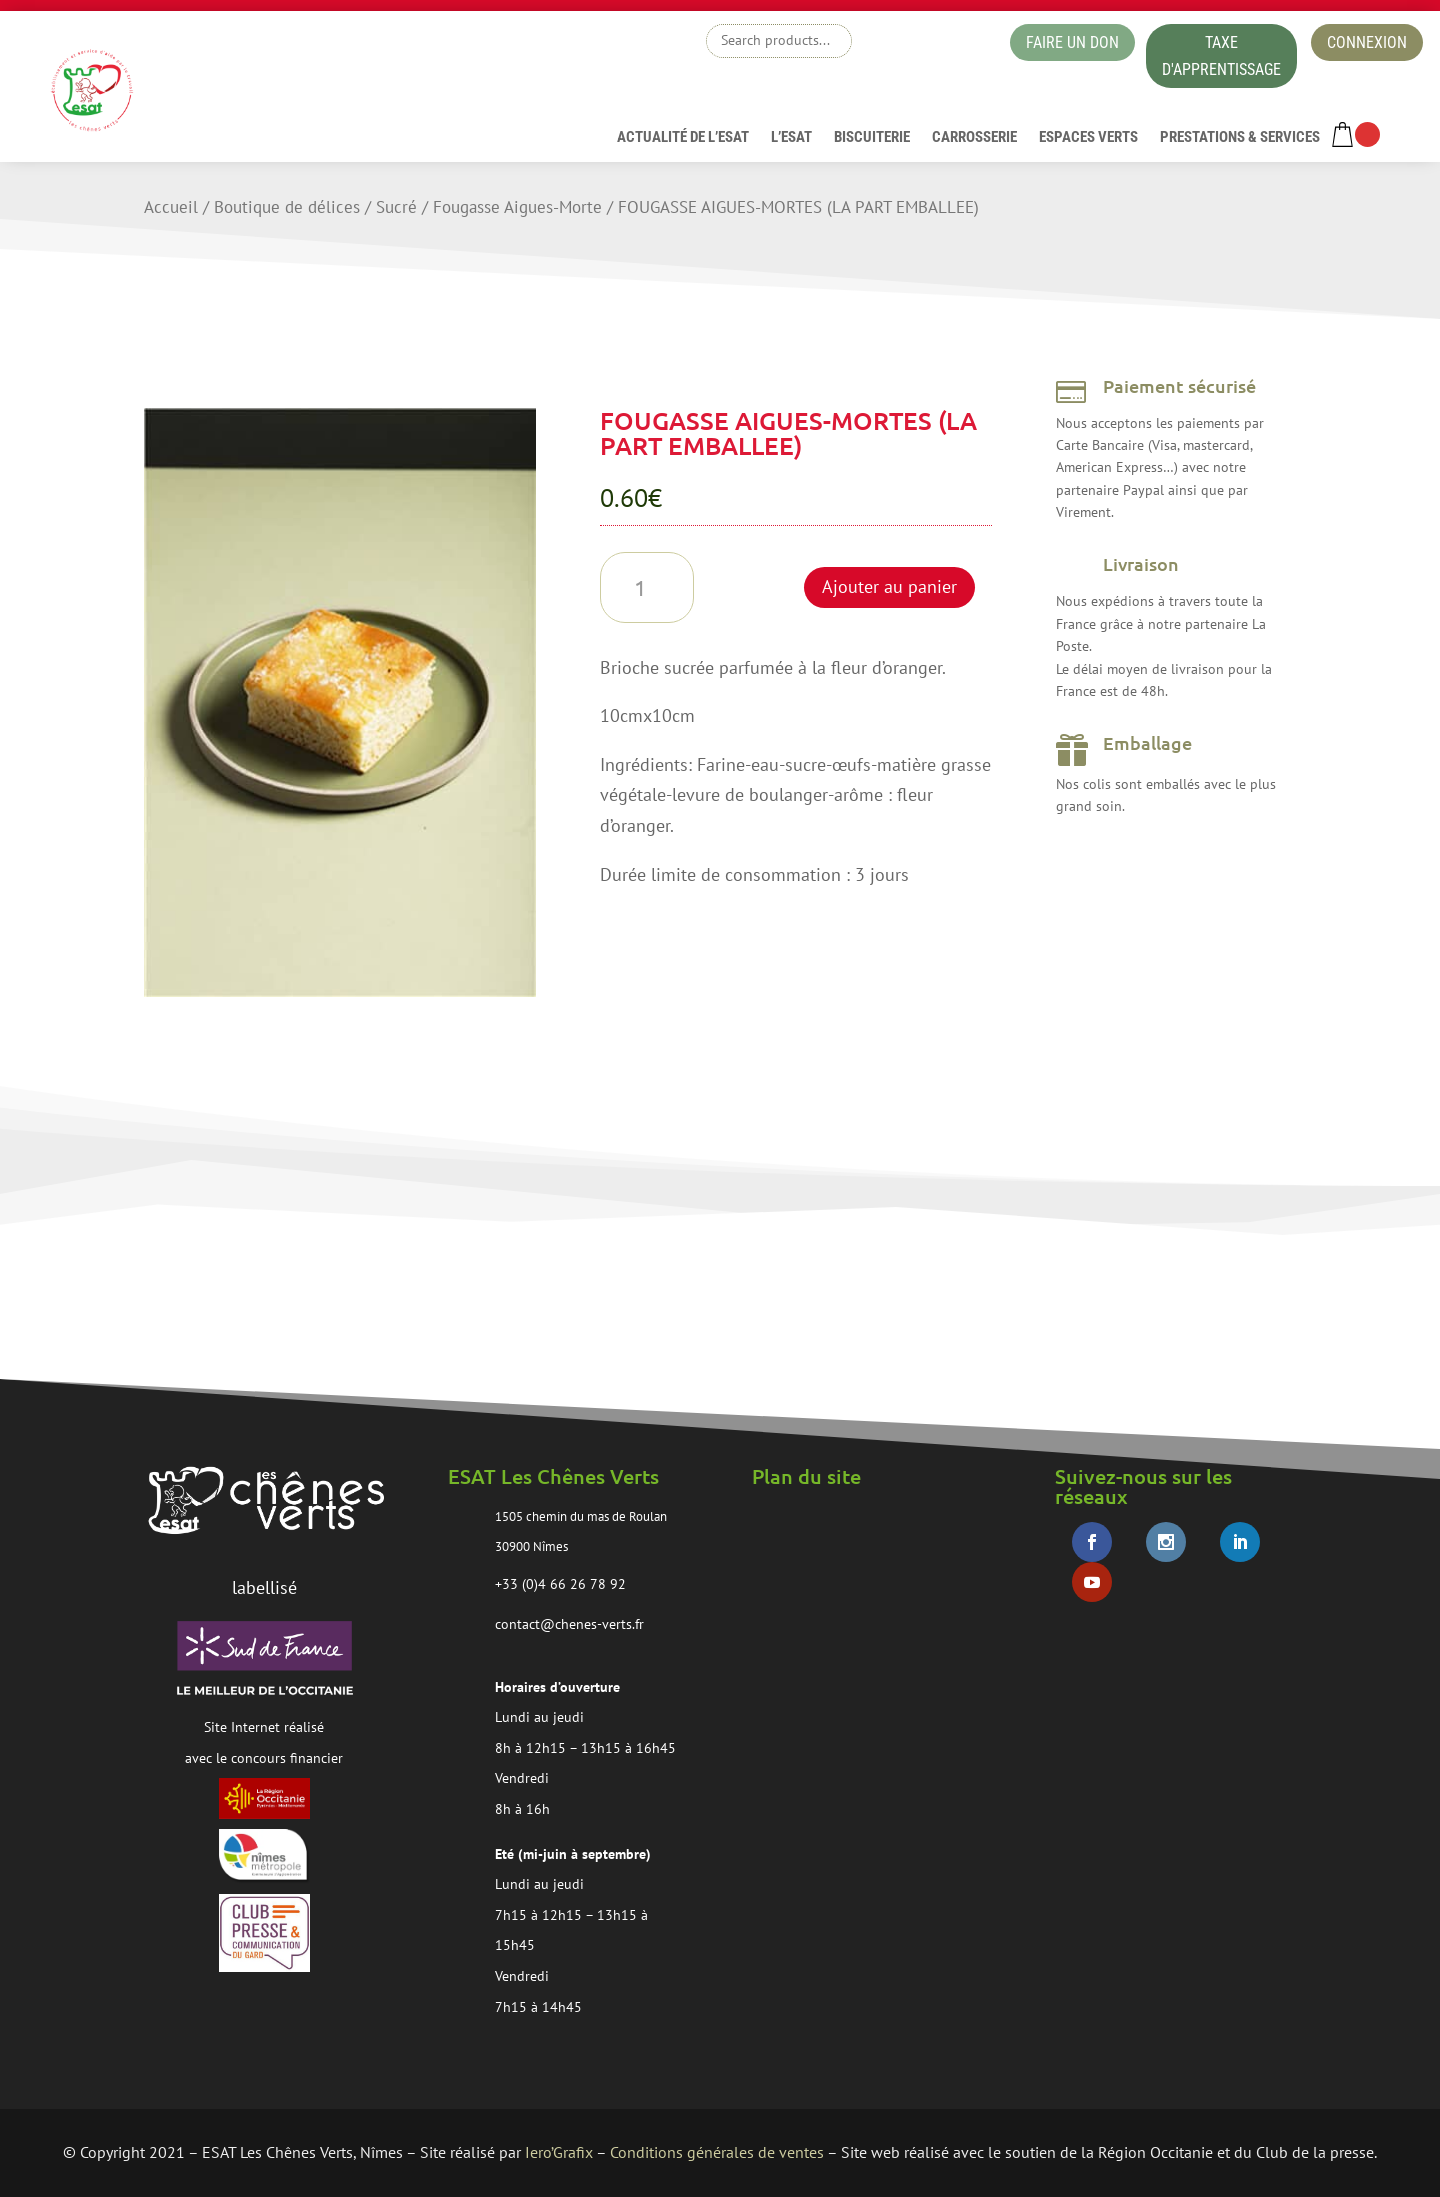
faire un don (1072, 42)
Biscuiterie (872, 138)
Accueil (171, 207)
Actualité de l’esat (683, 138)
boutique (925, 46)
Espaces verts (1088, 138)
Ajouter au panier (889, 586)
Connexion (1367, 42)
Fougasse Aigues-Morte (517, 207)
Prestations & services (1240, 138)
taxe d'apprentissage (1221, 56)
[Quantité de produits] (647, 587)
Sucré (396, 207)
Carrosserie (974, 138)
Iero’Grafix (559, 2152)
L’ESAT (791, 138)
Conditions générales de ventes (717, 2152)
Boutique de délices (287, 207)
